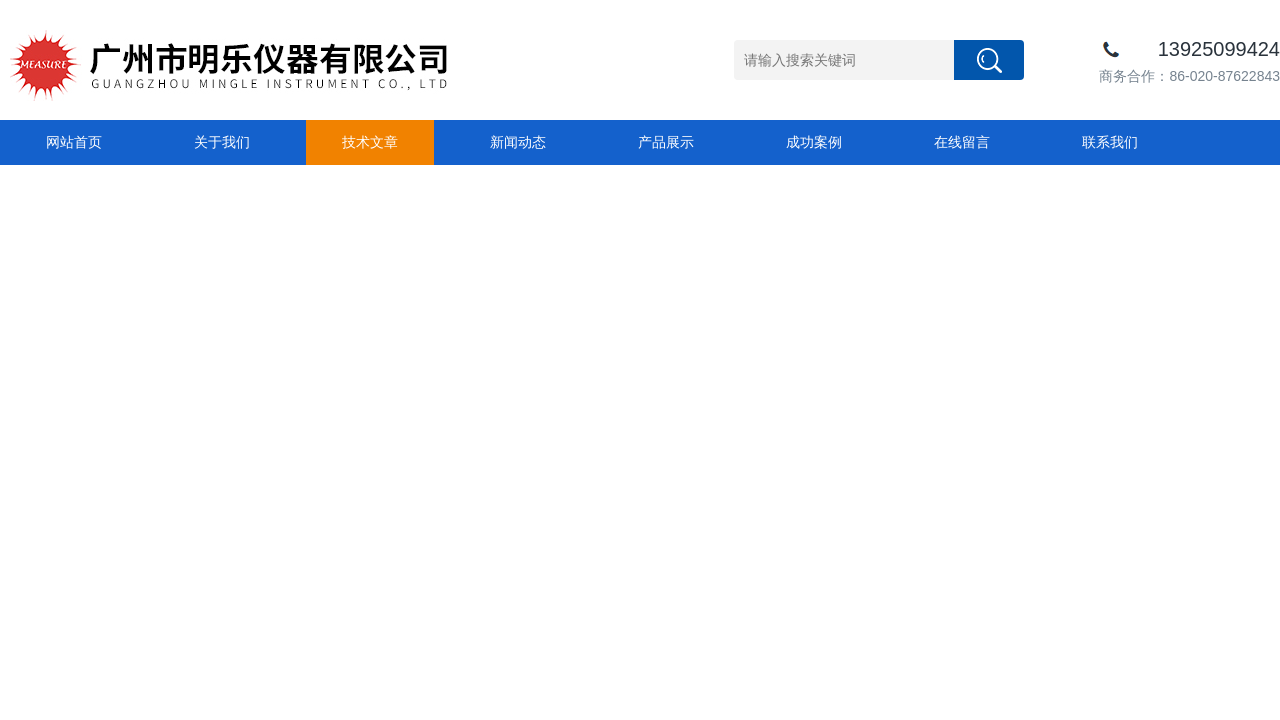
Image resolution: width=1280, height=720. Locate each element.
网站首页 (74, 142)
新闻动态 (518, 142)
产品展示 (666, 142)
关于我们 (222, 142)
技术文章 (370, 142)
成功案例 (814, 142)
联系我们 (1110, 142)
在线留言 (962, 142)
